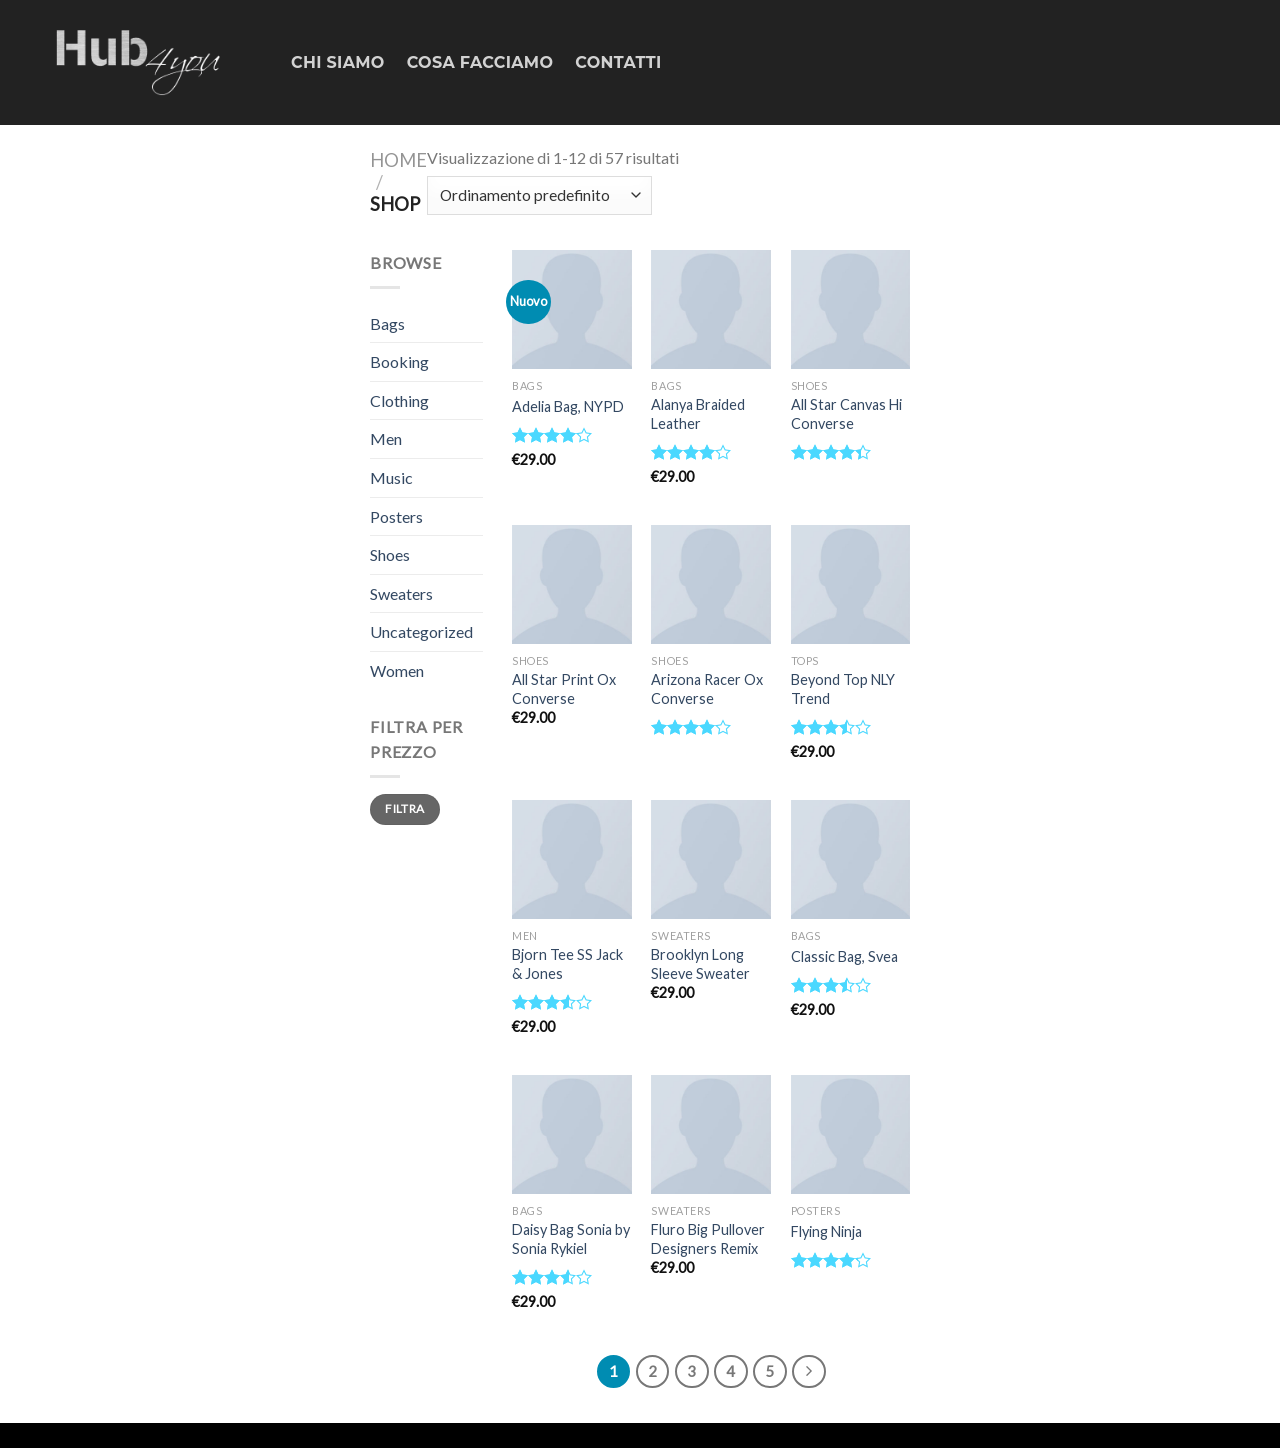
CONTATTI (618, 62)
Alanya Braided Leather (698, 414)
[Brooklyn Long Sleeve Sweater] (711, 860)
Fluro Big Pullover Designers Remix (708, 1239)
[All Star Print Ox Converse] (572, 585)
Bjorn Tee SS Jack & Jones (567, 964)
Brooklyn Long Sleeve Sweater (700, 964)
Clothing (399, 400)
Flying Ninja (826, 1231)
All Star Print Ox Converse (564, 689)
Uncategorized (421, 631)
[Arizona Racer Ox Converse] (711, 585)
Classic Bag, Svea (844, 956)
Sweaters (401, 593)
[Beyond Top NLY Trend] (851, 585)
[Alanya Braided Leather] (711, 310)
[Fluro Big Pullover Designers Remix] (711, 1135)
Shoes (390, 554)
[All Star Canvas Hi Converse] (851, 310)
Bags (387, 323)
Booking (399, 361)
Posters (396, 516)
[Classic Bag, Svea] (851, 860)
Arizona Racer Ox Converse (707, 689)
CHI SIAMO (338, 62)
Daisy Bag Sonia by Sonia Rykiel (571, 1239)
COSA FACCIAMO (480, 62)
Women (397, 670)
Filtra (404, 808)
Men (386, 438)
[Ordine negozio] (539, 195)
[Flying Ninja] (851, 1135)
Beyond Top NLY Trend (843, 689)
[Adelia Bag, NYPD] (572, 310)
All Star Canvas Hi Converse (846, 414)
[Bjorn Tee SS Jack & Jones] (572, 860)
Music (391, 477)
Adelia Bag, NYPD (568, 406)
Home (398, 160)
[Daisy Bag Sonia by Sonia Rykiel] (572, 1135)
